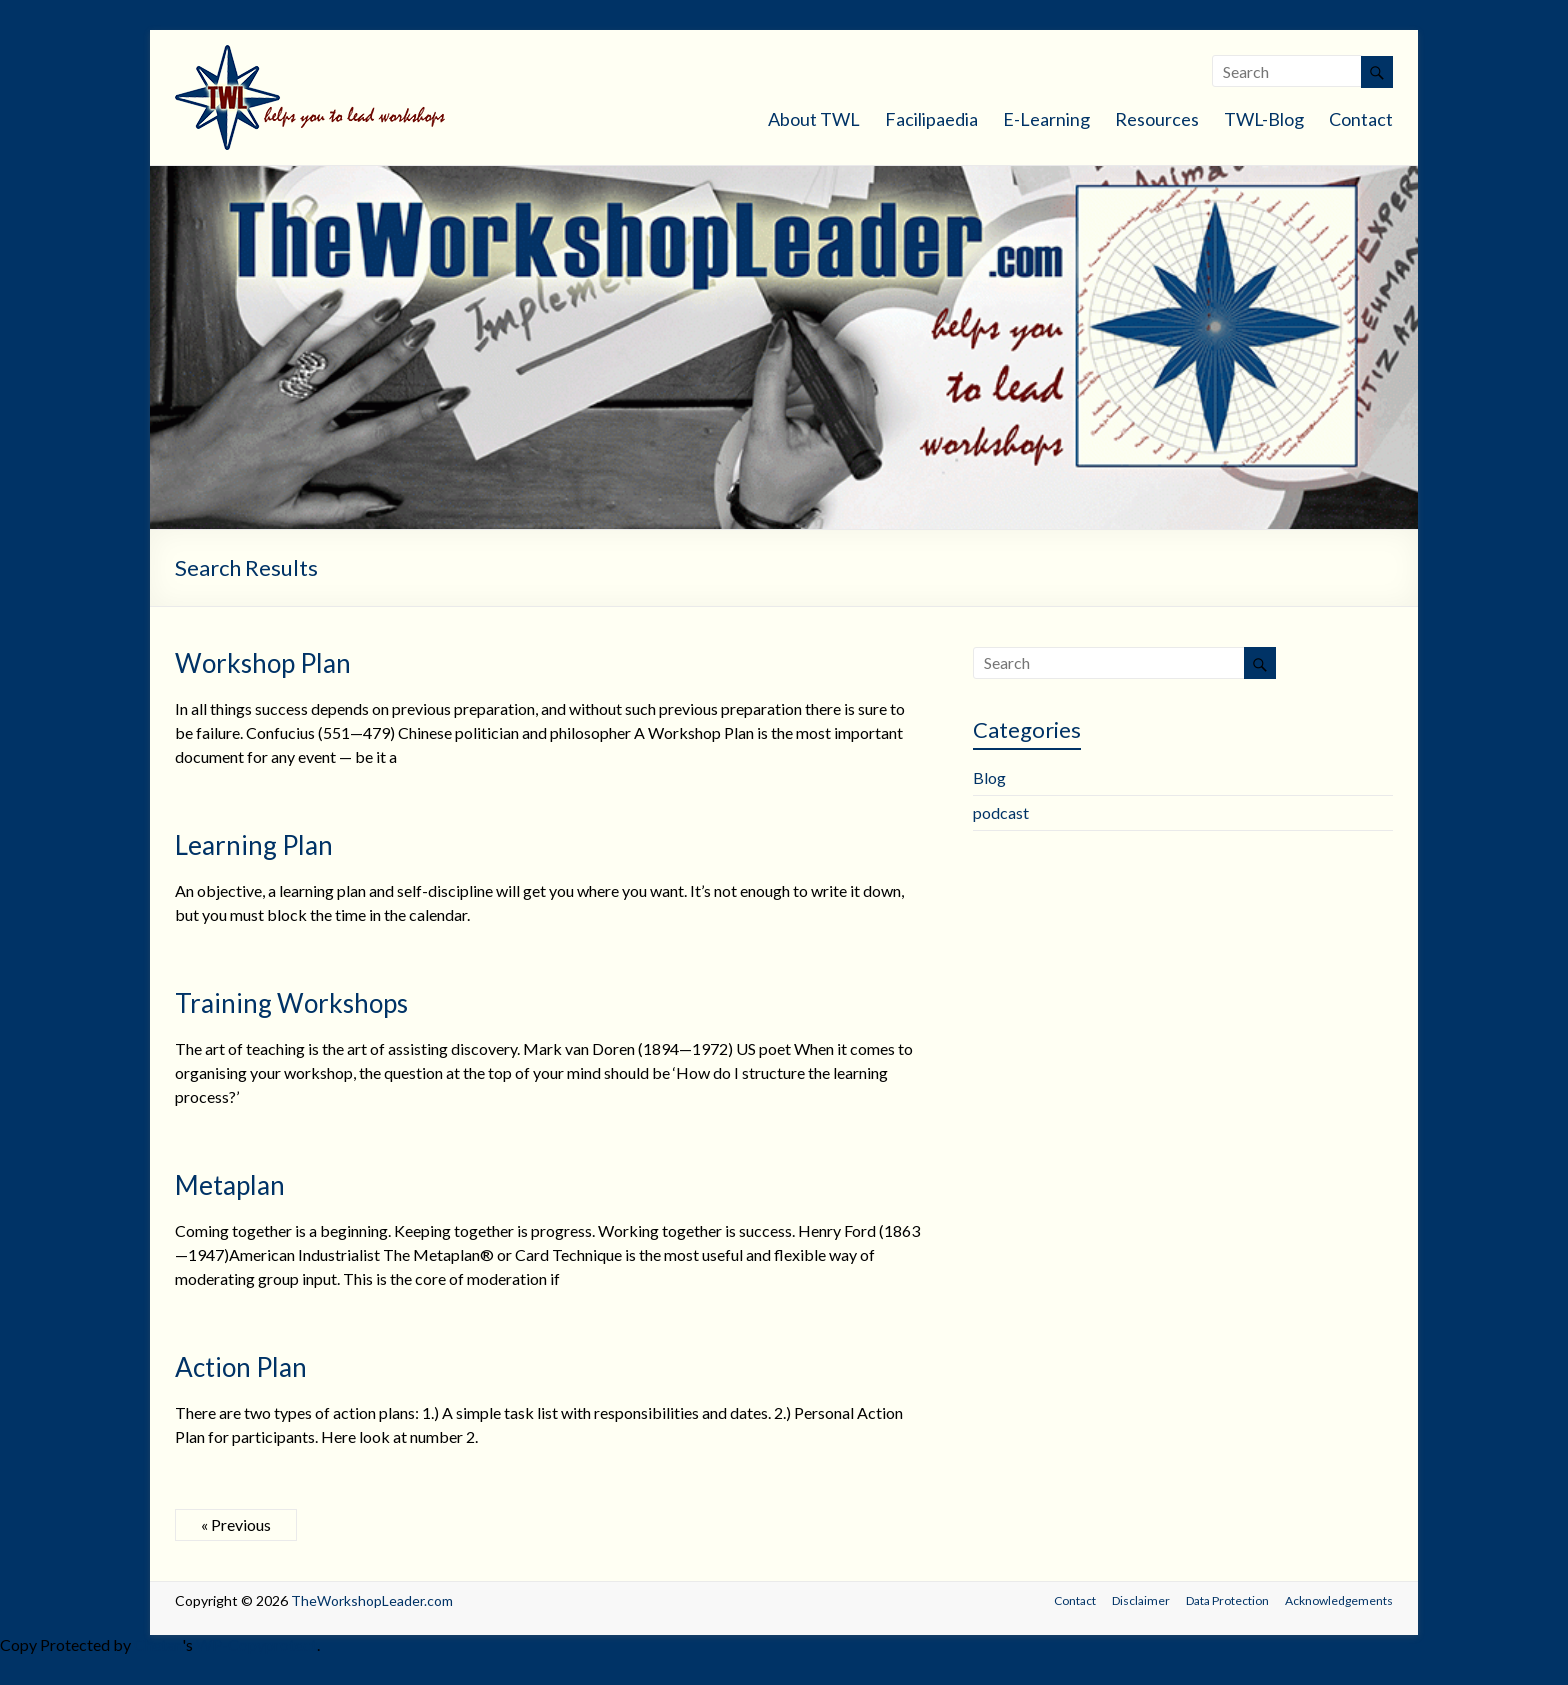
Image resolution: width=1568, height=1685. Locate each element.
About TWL (814, 119)
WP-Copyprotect (256, 1644)
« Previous (236, 1524)
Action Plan (241, 1367)
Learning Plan (254, 845)
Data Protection (1227, 1600)
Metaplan (230, 1185)
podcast (1001, 812)
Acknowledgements (1339, 1600)
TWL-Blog (1264, 119)
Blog (989, 777)
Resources (1157, 119)
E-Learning (1046, 119)
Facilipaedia (931, 119)
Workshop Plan (263, 663)
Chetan (158, 1644)
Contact (1361, 119)
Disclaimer (1141, 1600)
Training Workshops (291, 1003)
